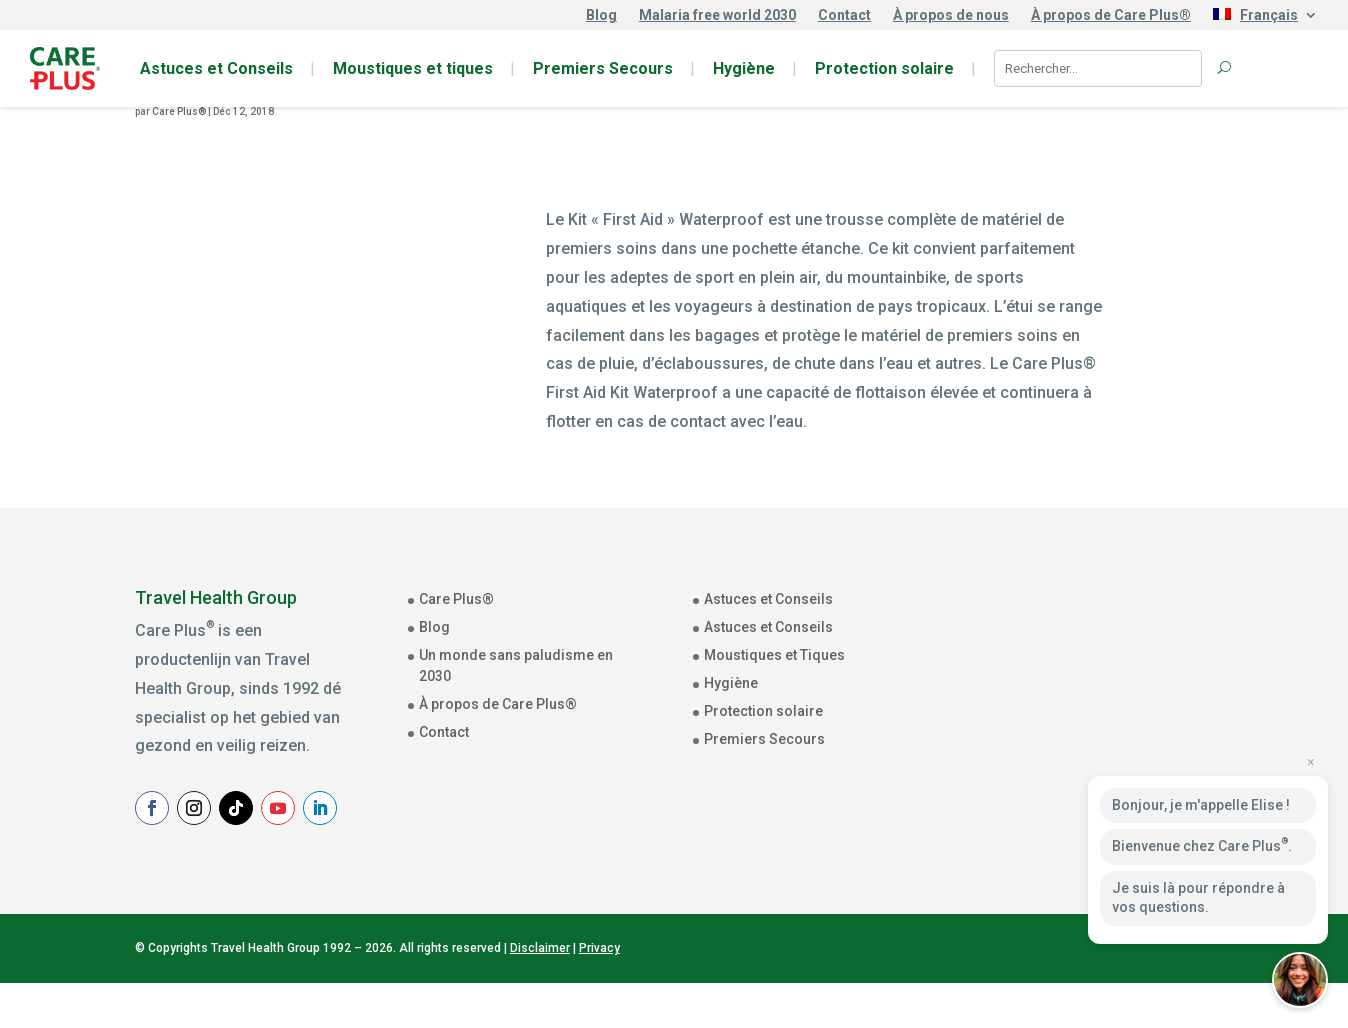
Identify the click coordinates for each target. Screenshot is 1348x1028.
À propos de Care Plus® (1111, 15)
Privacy (599, 993)
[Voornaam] (1138, 714)
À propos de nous (951, 15)
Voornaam (1046, 686)
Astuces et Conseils (216, 68)
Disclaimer (540, 993)
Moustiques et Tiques (774, 655)
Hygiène (744, 68)
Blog (601, 15)
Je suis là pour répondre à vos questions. (1198, 898)
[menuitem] (1265, 19)
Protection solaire (884, 68)
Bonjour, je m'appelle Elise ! (1201, 805)
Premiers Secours (603, 68)
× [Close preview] (1310, 762)
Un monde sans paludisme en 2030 (516, 665)
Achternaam (1051, 748)
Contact (844, 15)
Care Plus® (179, 111)
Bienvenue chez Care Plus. (1202, 845)
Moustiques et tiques (413, 68)
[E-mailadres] (1138, 652)
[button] (1300, 980)
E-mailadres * (1056, 623)
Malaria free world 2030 (717, 15)
